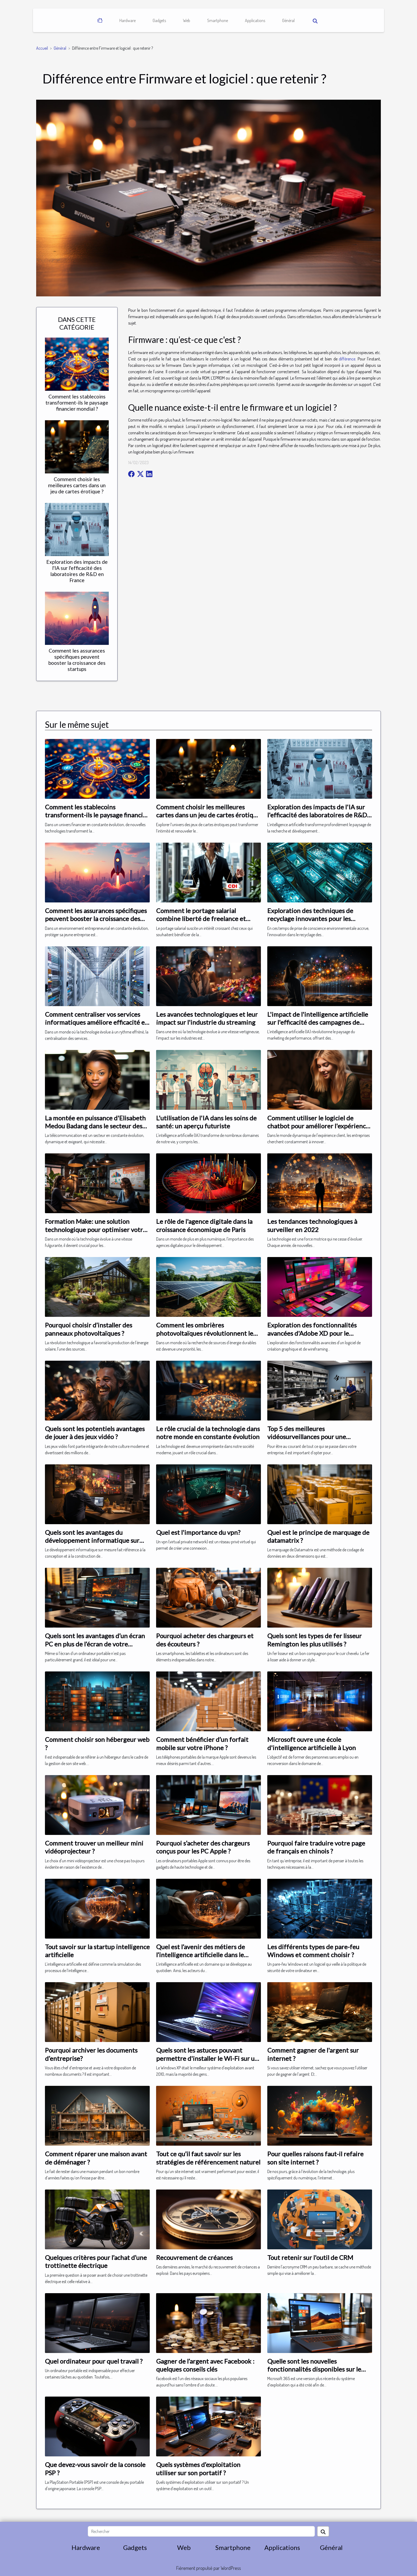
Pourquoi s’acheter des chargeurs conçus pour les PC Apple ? (203, 1847)
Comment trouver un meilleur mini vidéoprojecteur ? (94, 1847)
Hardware (127, 20)
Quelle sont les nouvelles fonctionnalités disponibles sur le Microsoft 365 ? (314, 2369)
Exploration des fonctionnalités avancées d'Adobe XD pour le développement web (312, 1333)
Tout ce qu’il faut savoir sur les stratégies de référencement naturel (208, 2158)
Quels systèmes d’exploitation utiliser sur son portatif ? (198, 2468)
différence (347, 359)
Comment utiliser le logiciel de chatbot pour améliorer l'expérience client (318, 1126)
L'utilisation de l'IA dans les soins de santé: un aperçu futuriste (206, 1122)
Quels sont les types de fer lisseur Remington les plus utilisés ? (314, 1640)
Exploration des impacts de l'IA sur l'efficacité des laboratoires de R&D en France (77, 571)
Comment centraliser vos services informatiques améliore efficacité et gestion (96, 1022)
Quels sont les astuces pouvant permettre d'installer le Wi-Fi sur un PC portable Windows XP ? (207, 2058)
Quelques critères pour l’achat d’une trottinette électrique (96, 2261)
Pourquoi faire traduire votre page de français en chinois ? (316, 1847)
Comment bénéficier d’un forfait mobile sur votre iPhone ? (202, 1743)
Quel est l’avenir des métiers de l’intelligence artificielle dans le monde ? (200, 1955)
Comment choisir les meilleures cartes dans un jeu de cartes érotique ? (77, 485)
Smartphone (217, 20)
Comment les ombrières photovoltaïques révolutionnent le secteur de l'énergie (204, 1333)
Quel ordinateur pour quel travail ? (94, 2361)
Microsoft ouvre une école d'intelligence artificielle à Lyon (311, 1743)
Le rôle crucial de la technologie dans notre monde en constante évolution (208, 1432)
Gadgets (159, 20)
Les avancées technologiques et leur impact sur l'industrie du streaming (207, 1018)
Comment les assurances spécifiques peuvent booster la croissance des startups (77, 660)
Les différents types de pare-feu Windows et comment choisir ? (313, 1951)
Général (288, 20)
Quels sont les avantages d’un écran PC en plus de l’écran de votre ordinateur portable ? (95, 1644)
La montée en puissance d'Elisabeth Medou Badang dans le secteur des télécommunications (95, 1126)
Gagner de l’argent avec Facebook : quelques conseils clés (205, 2365)
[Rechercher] (201, 2531)
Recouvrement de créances (194, 2257)
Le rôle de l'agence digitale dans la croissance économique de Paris (204, 1225)
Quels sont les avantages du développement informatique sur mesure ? (92, 1540)
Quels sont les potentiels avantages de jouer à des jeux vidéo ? (95, 1432)
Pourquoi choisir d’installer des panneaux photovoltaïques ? (88, 1329)
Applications (255, 20)
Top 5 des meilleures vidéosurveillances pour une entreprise (306, 1437)
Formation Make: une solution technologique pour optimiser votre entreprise (95, 1229)
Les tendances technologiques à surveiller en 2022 (312, 1225)
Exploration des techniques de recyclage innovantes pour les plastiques (310, 919)
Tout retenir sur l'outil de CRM (310, 2257)
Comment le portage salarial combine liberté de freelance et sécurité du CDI (201, 919)
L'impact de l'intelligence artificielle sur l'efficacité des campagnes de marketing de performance (317, 1022)
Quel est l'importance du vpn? (198, 1532)
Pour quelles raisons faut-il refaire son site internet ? (315, 2158)
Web (186, 20)
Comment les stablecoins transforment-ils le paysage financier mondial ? (76, 402)
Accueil (42, 48)
